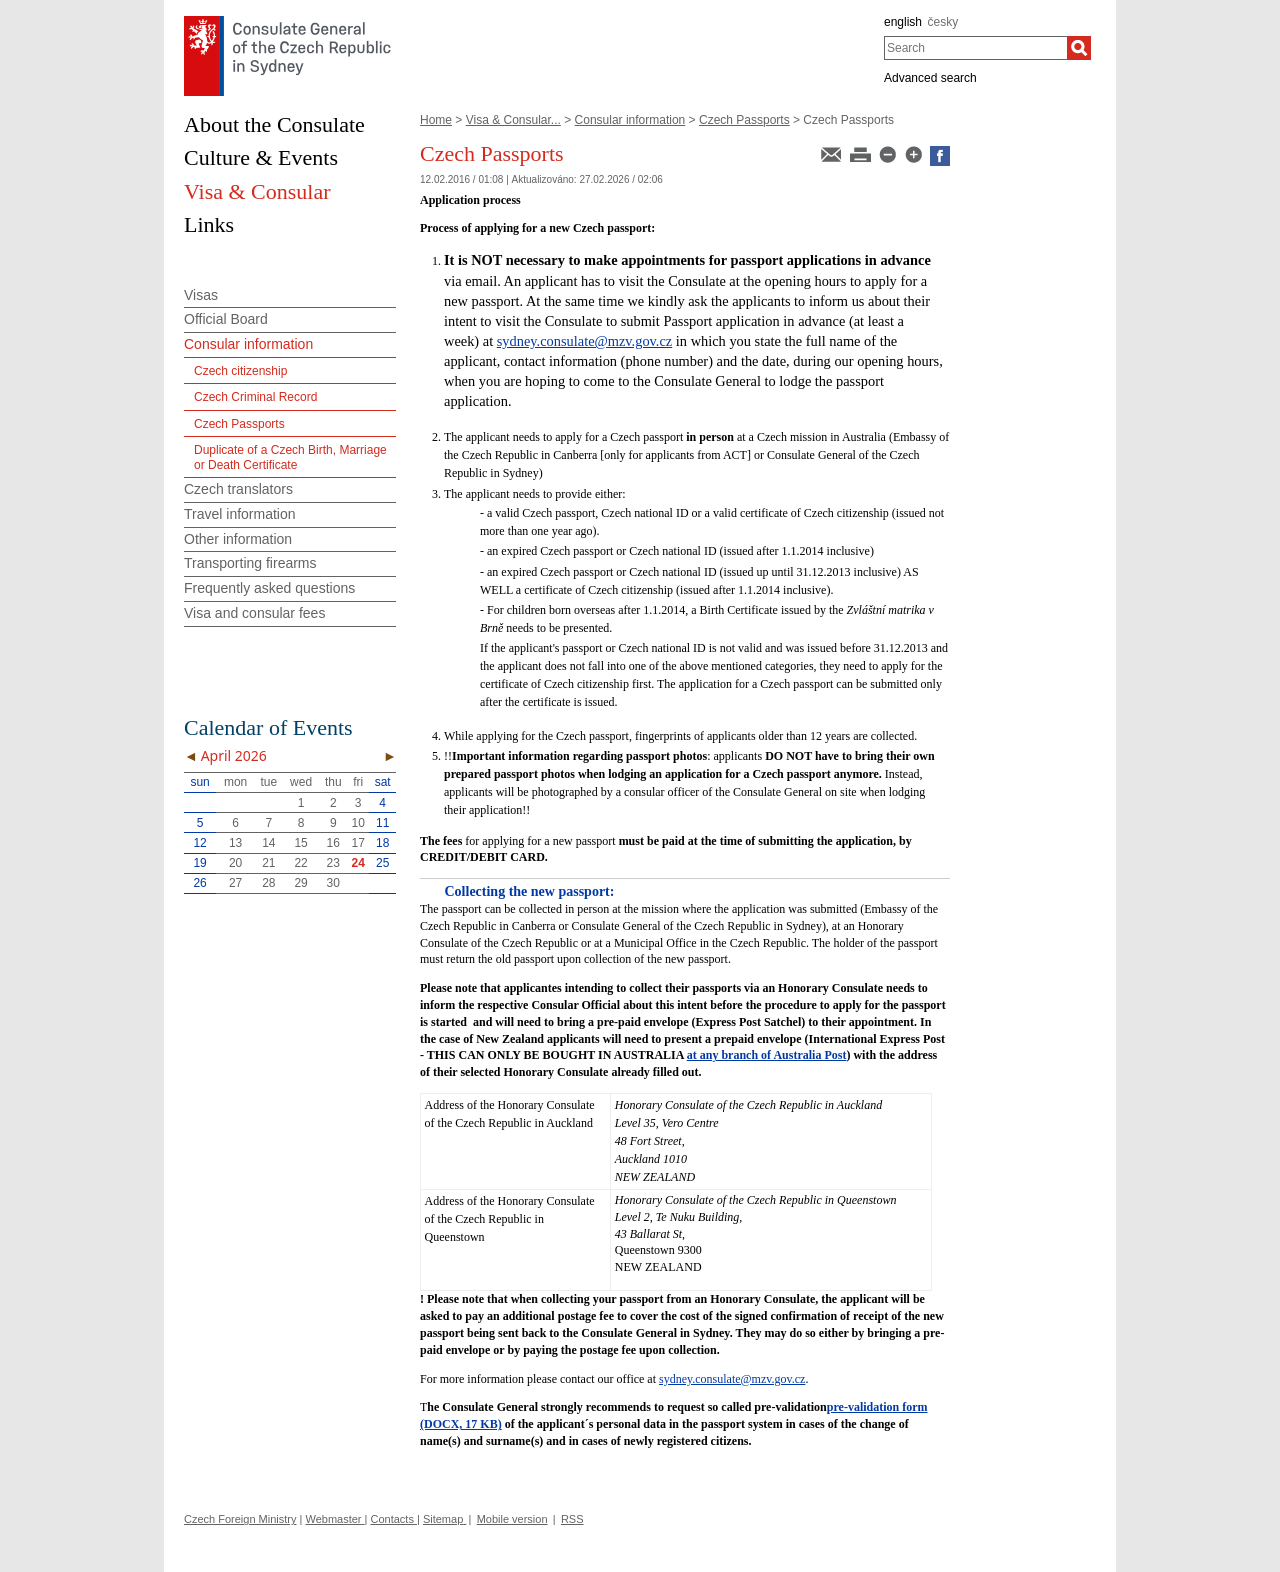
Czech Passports (744, 120)
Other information (238, 539)
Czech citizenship (240, 371)
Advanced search (930, 78)
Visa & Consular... (513, 120)
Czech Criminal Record (255, 397)
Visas (201, 295)
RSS (572, 1519)
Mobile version (512, 1519)
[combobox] (975, 48)
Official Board (226, 319)
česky (943, 22)
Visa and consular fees (254, 613)
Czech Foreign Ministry (240, 1519)
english (903, 22)
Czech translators (238, 489)
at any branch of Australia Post (767, 1055)
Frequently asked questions (269, 588)
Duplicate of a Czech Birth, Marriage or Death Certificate (290, 457)
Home (436, 120)
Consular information (630, 120)
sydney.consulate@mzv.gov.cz (585, 341)
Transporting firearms (250, 563)
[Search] (1079, 48)
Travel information (240, 514)
